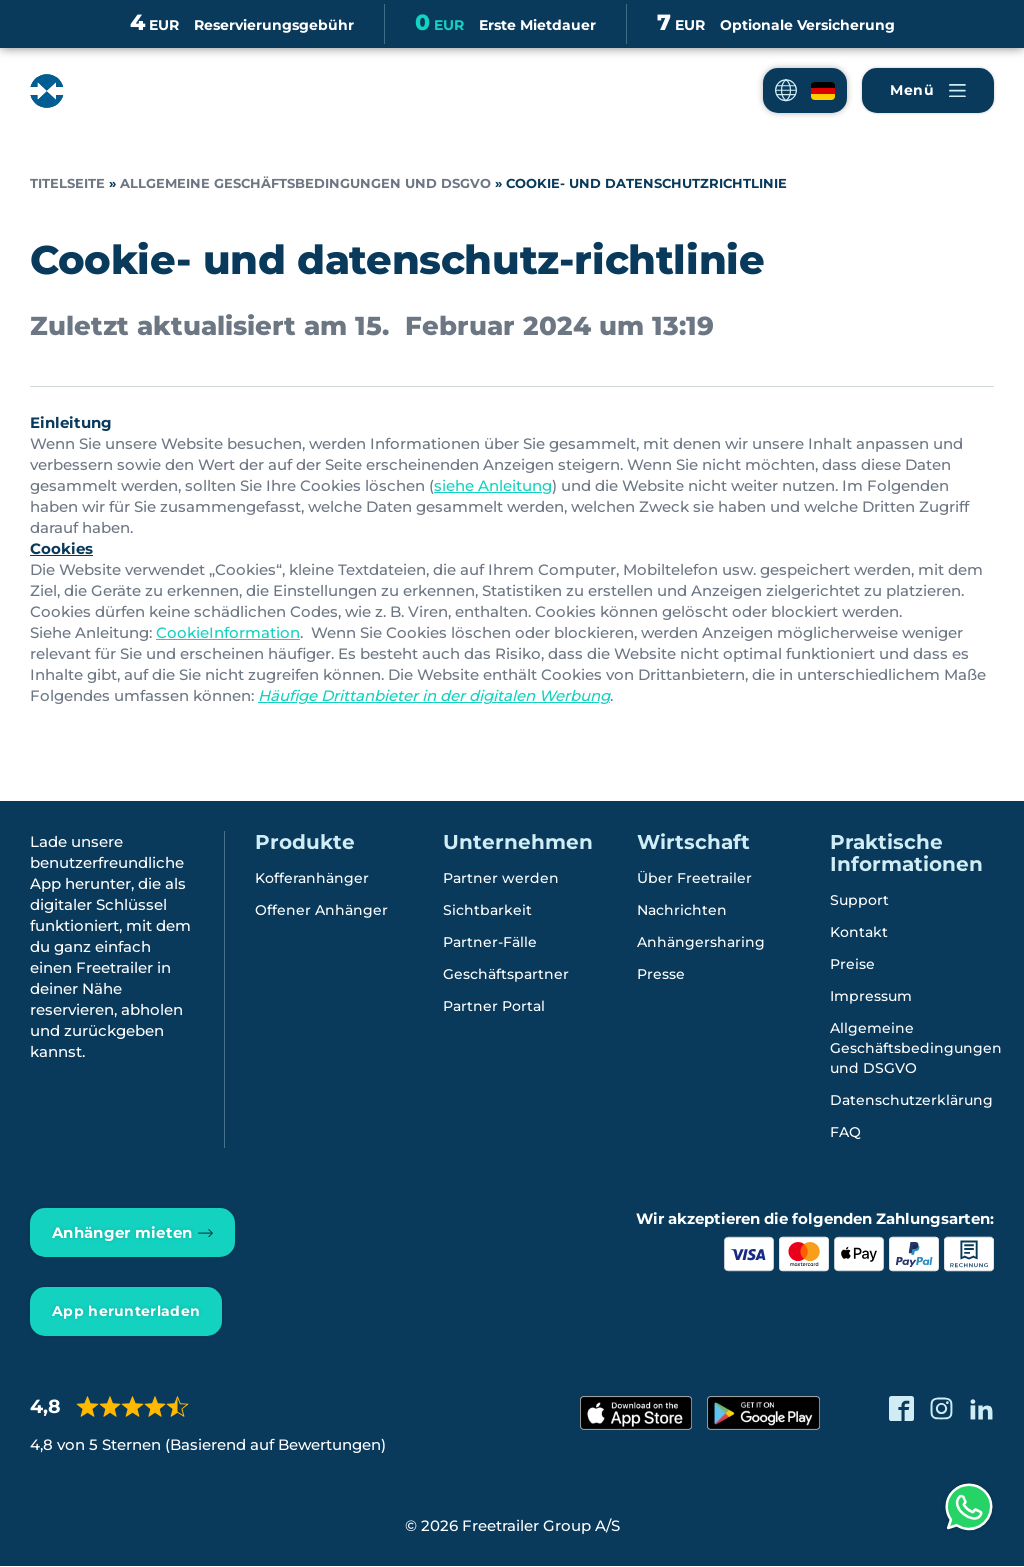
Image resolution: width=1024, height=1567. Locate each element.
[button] (805, 90)
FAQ (845, 1133)
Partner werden (501, 879)
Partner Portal (494, 1007)
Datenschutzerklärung (911, 1101)
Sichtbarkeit (487, 911)
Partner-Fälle (490, 943)
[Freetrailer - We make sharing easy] (113, 91)
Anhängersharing (701, 943)
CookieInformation (228, 632)
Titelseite (67, 183)
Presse (661, 975)
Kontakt (859, 933)
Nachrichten (682, 911)
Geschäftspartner (506, 975)
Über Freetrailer (694, 879)
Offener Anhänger (321, 911)
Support (859, 901)
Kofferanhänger (312, 879)
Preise (852, 965)
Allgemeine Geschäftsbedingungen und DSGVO (305, 183)
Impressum (871, 997)
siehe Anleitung (493, 485)
